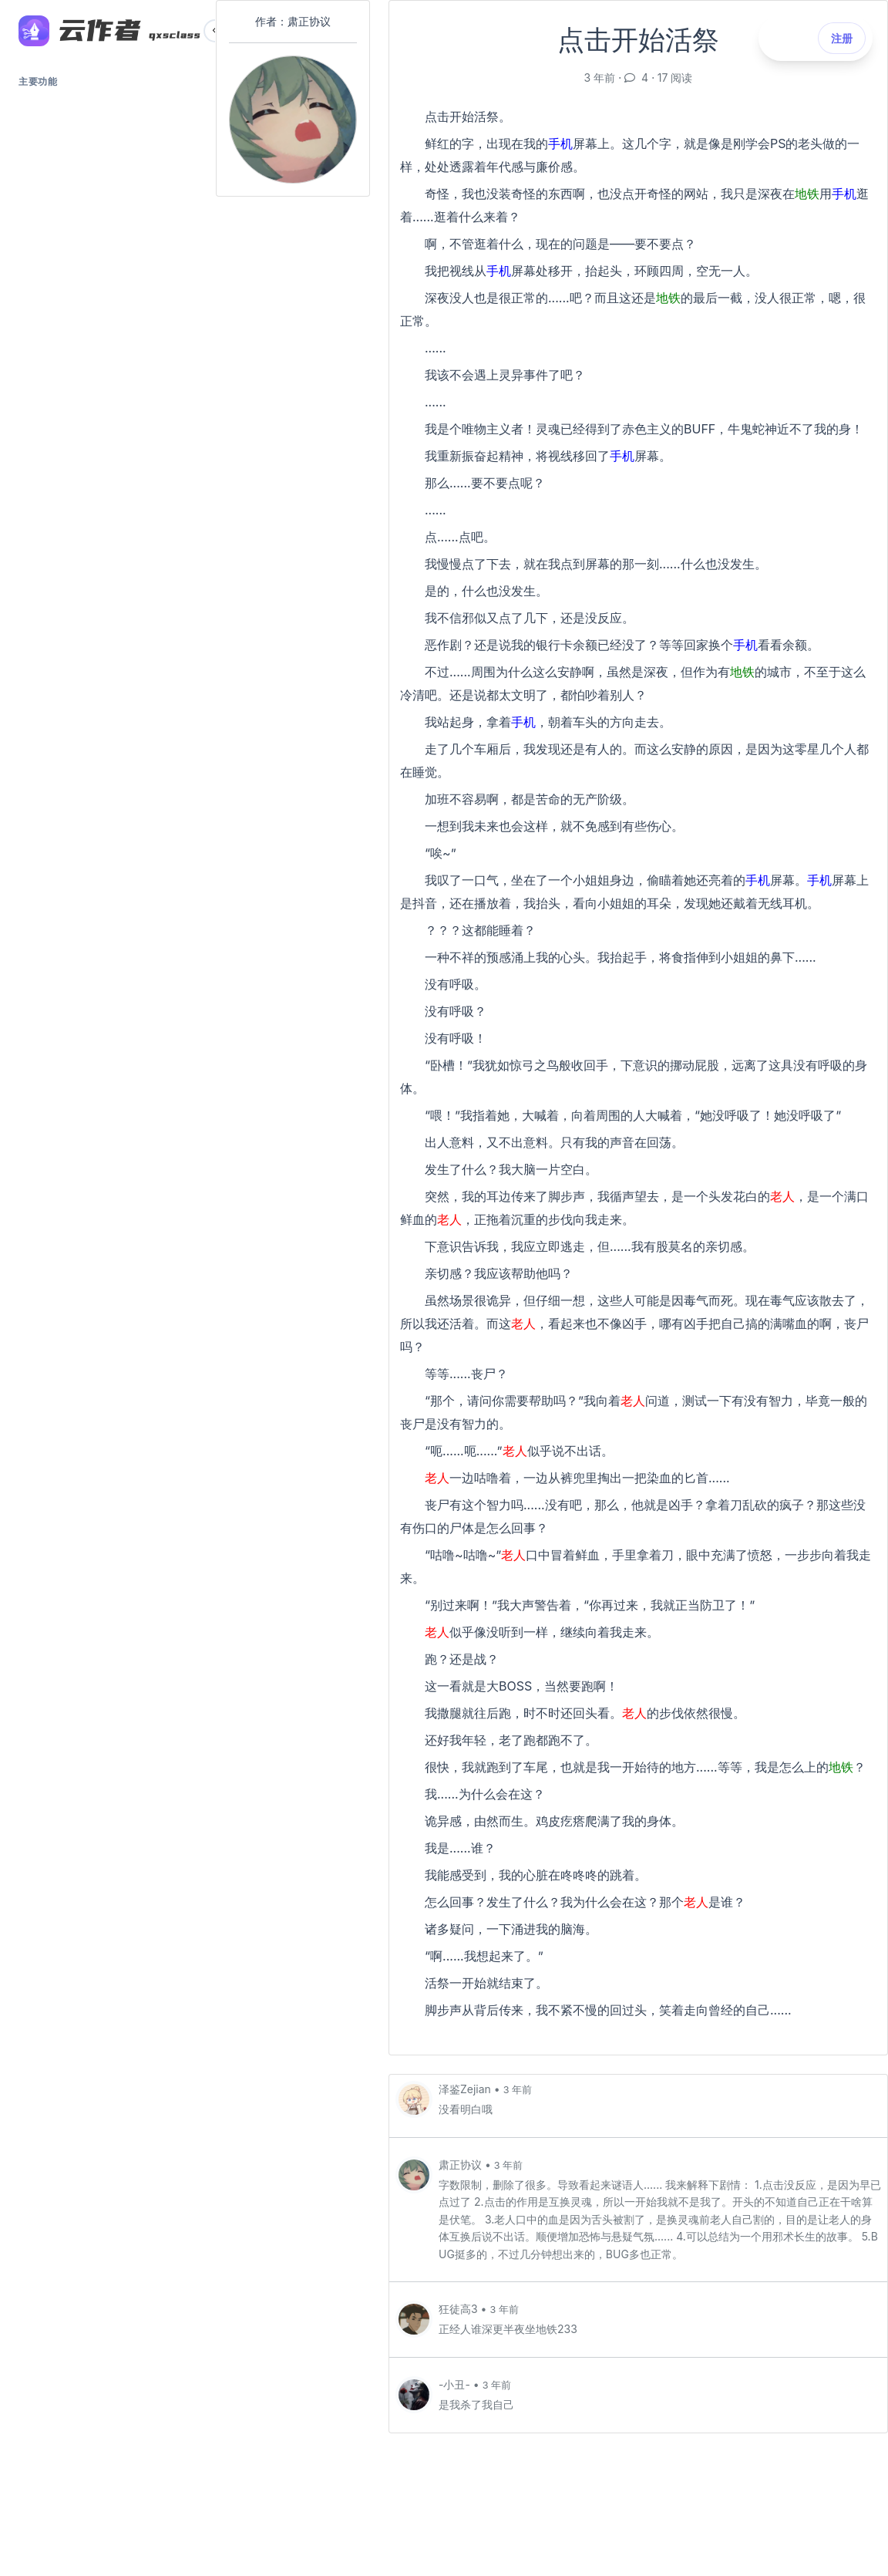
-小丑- (456, 2384)
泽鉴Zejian (466, 2089)
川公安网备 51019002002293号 (108, 2512)
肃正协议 (462, 2164)
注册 (107, 2458)
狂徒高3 (460, 2308)
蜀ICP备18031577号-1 (107, 2497)
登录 (107, 2421)
